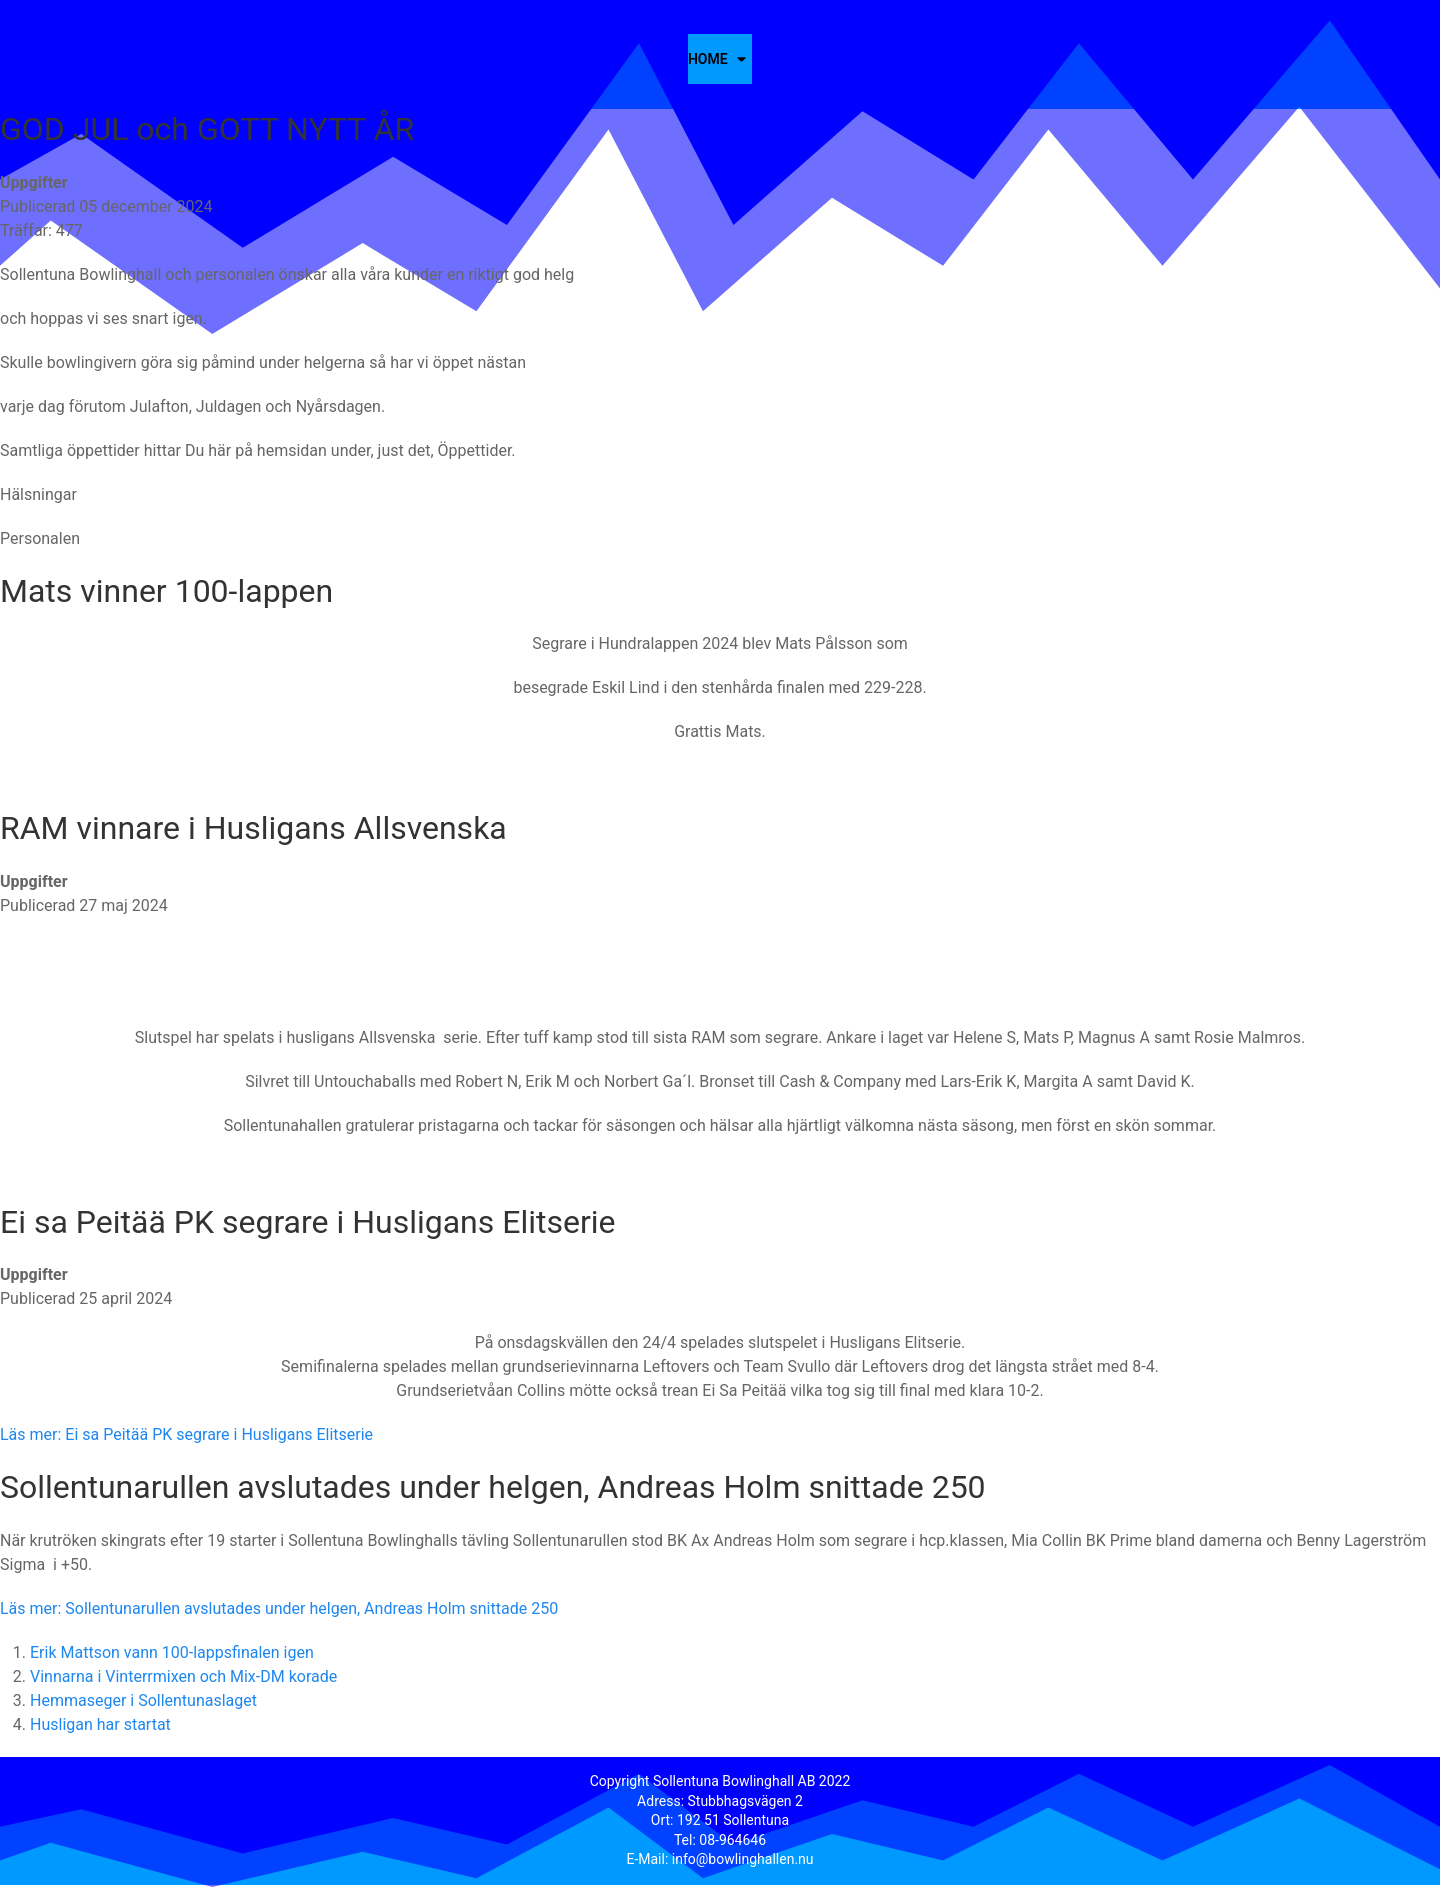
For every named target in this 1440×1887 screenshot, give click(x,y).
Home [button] (708, 59)
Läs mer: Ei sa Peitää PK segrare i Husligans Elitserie (186, 1434)
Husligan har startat (100, 1724)
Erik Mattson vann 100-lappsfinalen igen (172, 1652)
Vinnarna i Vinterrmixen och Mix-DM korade (183, 1676)
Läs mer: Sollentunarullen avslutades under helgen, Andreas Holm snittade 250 (279, 1608)
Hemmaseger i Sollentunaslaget (143, 1700)
